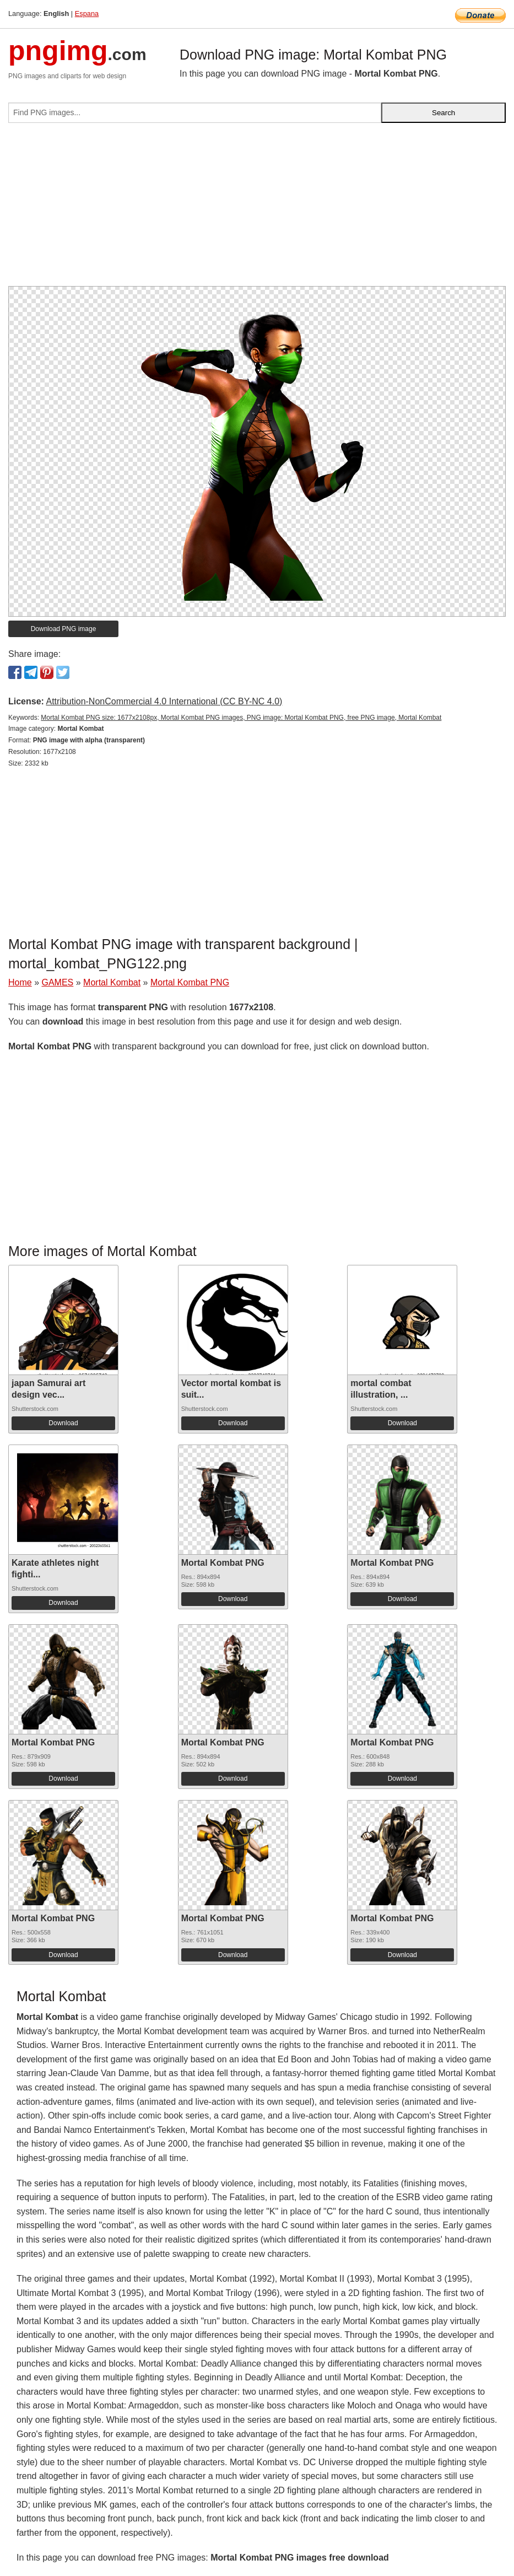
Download (63, 1423)
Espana (87, 13)
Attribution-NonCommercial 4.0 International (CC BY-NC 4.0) (164, 701)
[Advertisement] (257, 209)
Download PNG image (63, 629)
